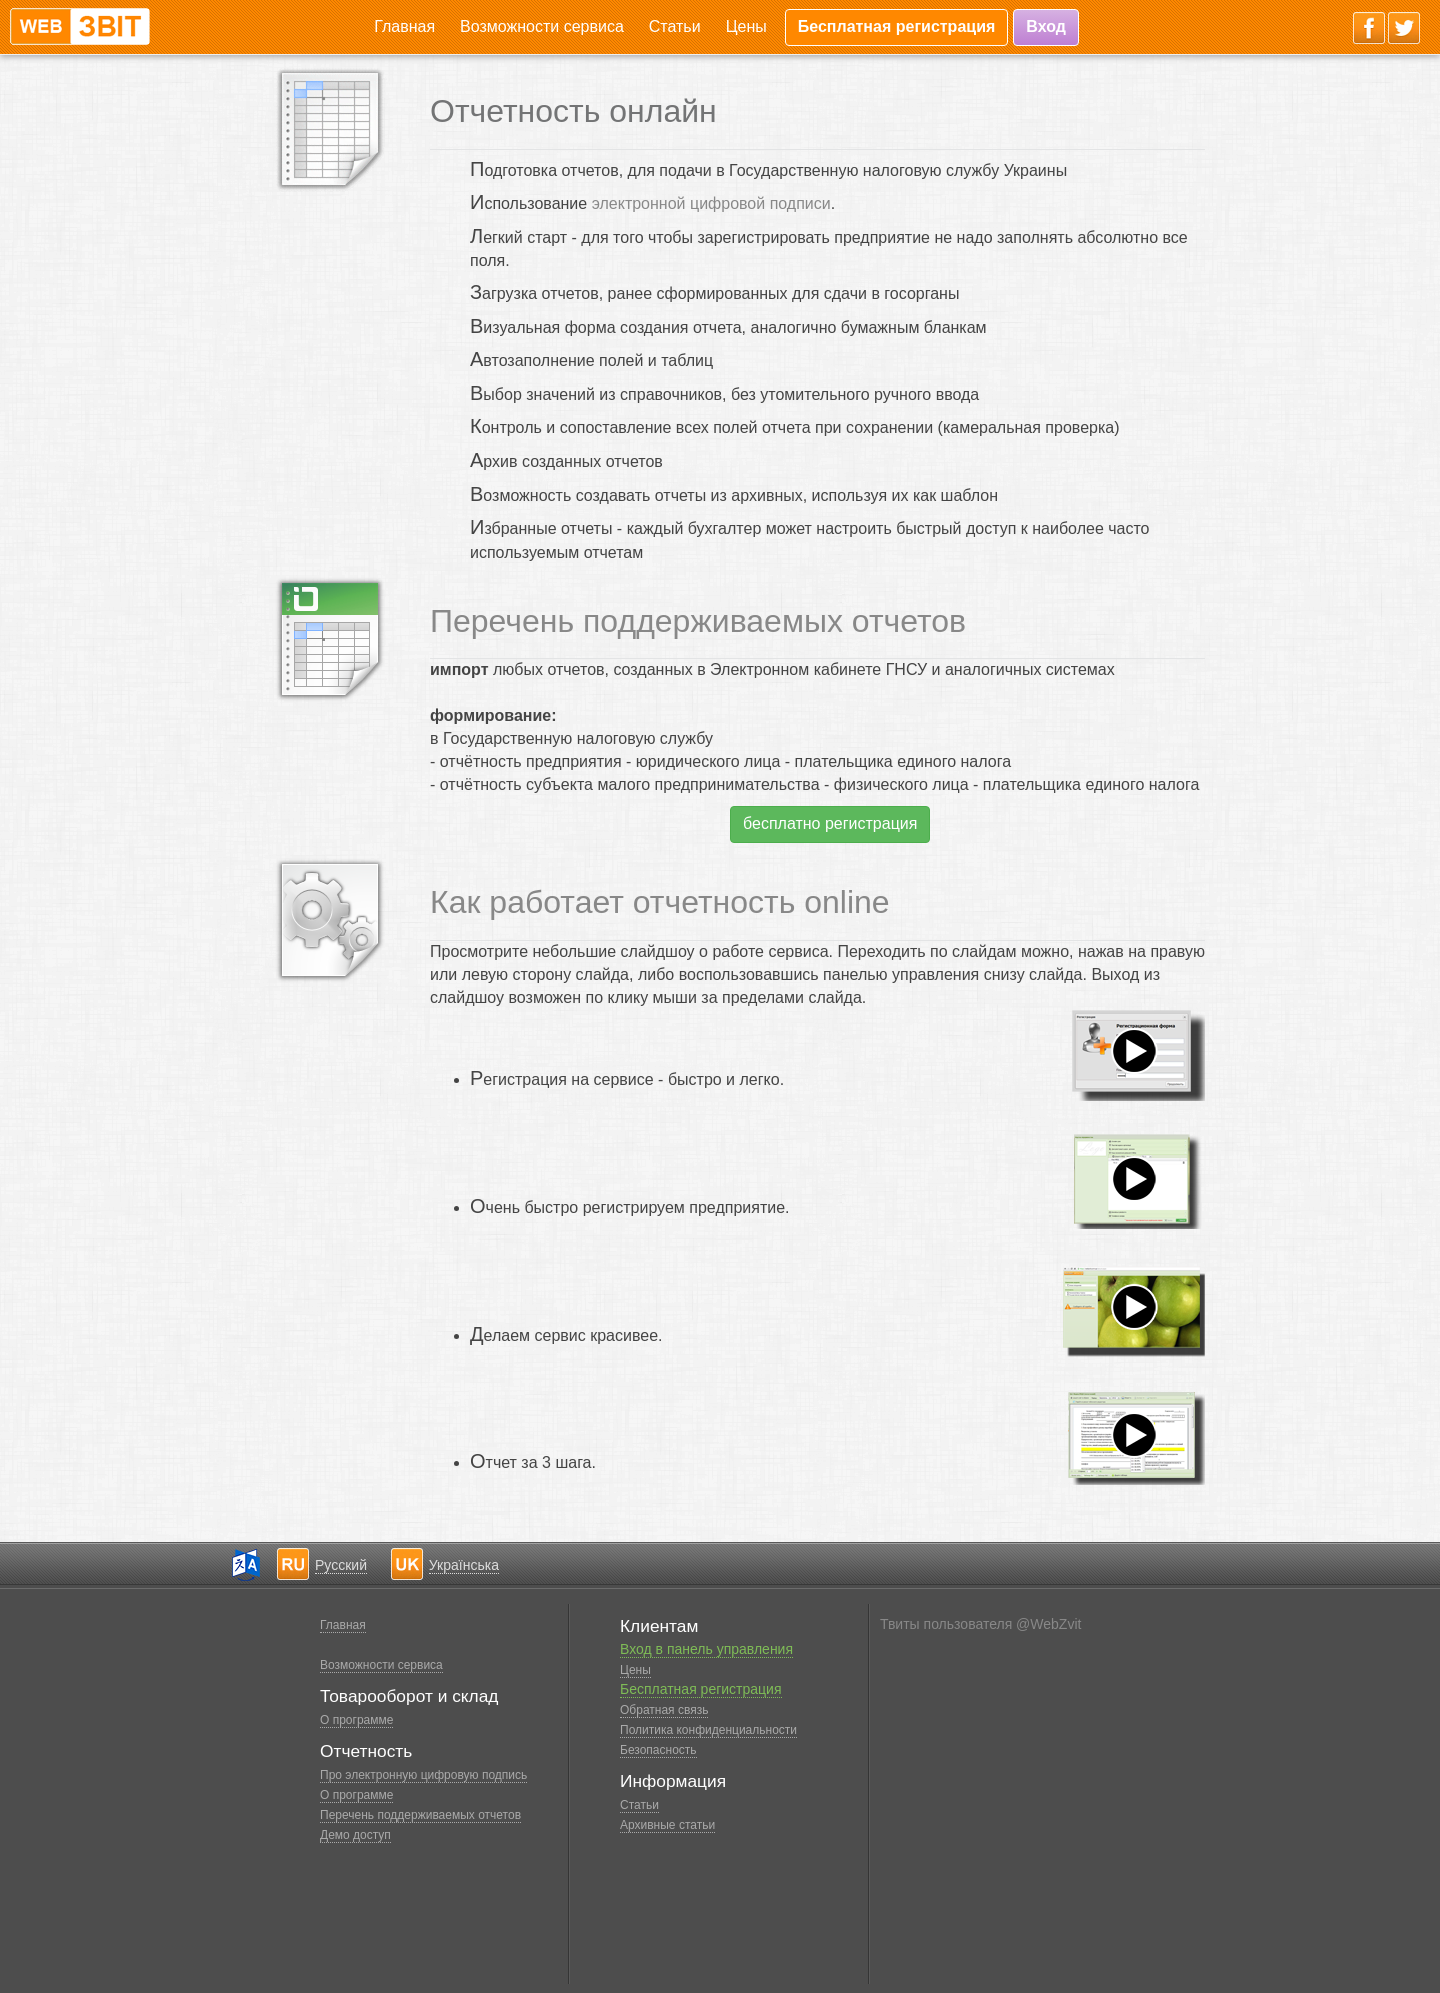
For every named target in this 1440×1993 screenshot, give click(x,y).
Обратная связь (664, 1710)
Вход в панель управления (706, 1649)
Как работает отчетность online (660, 902)
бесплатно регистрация (830, 823)
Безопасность (658, 1750)
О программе (356, 1720)
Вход (1046, 26)
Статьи (675, 26)
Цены (746, 26)
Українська (464, 1565)
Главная (404, 26)
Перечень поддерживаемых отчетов (698, 621)
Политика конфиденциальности (708, 1730)
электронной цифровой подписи (711, 203)
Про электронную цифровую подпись (423, 1775)
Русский (341, 1565)
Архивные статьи (667, 1825)
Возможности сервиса (542, 26)
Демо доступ (355, 1835)
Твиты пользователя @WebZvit (980, 1624)
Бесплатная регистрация (897, 26)
